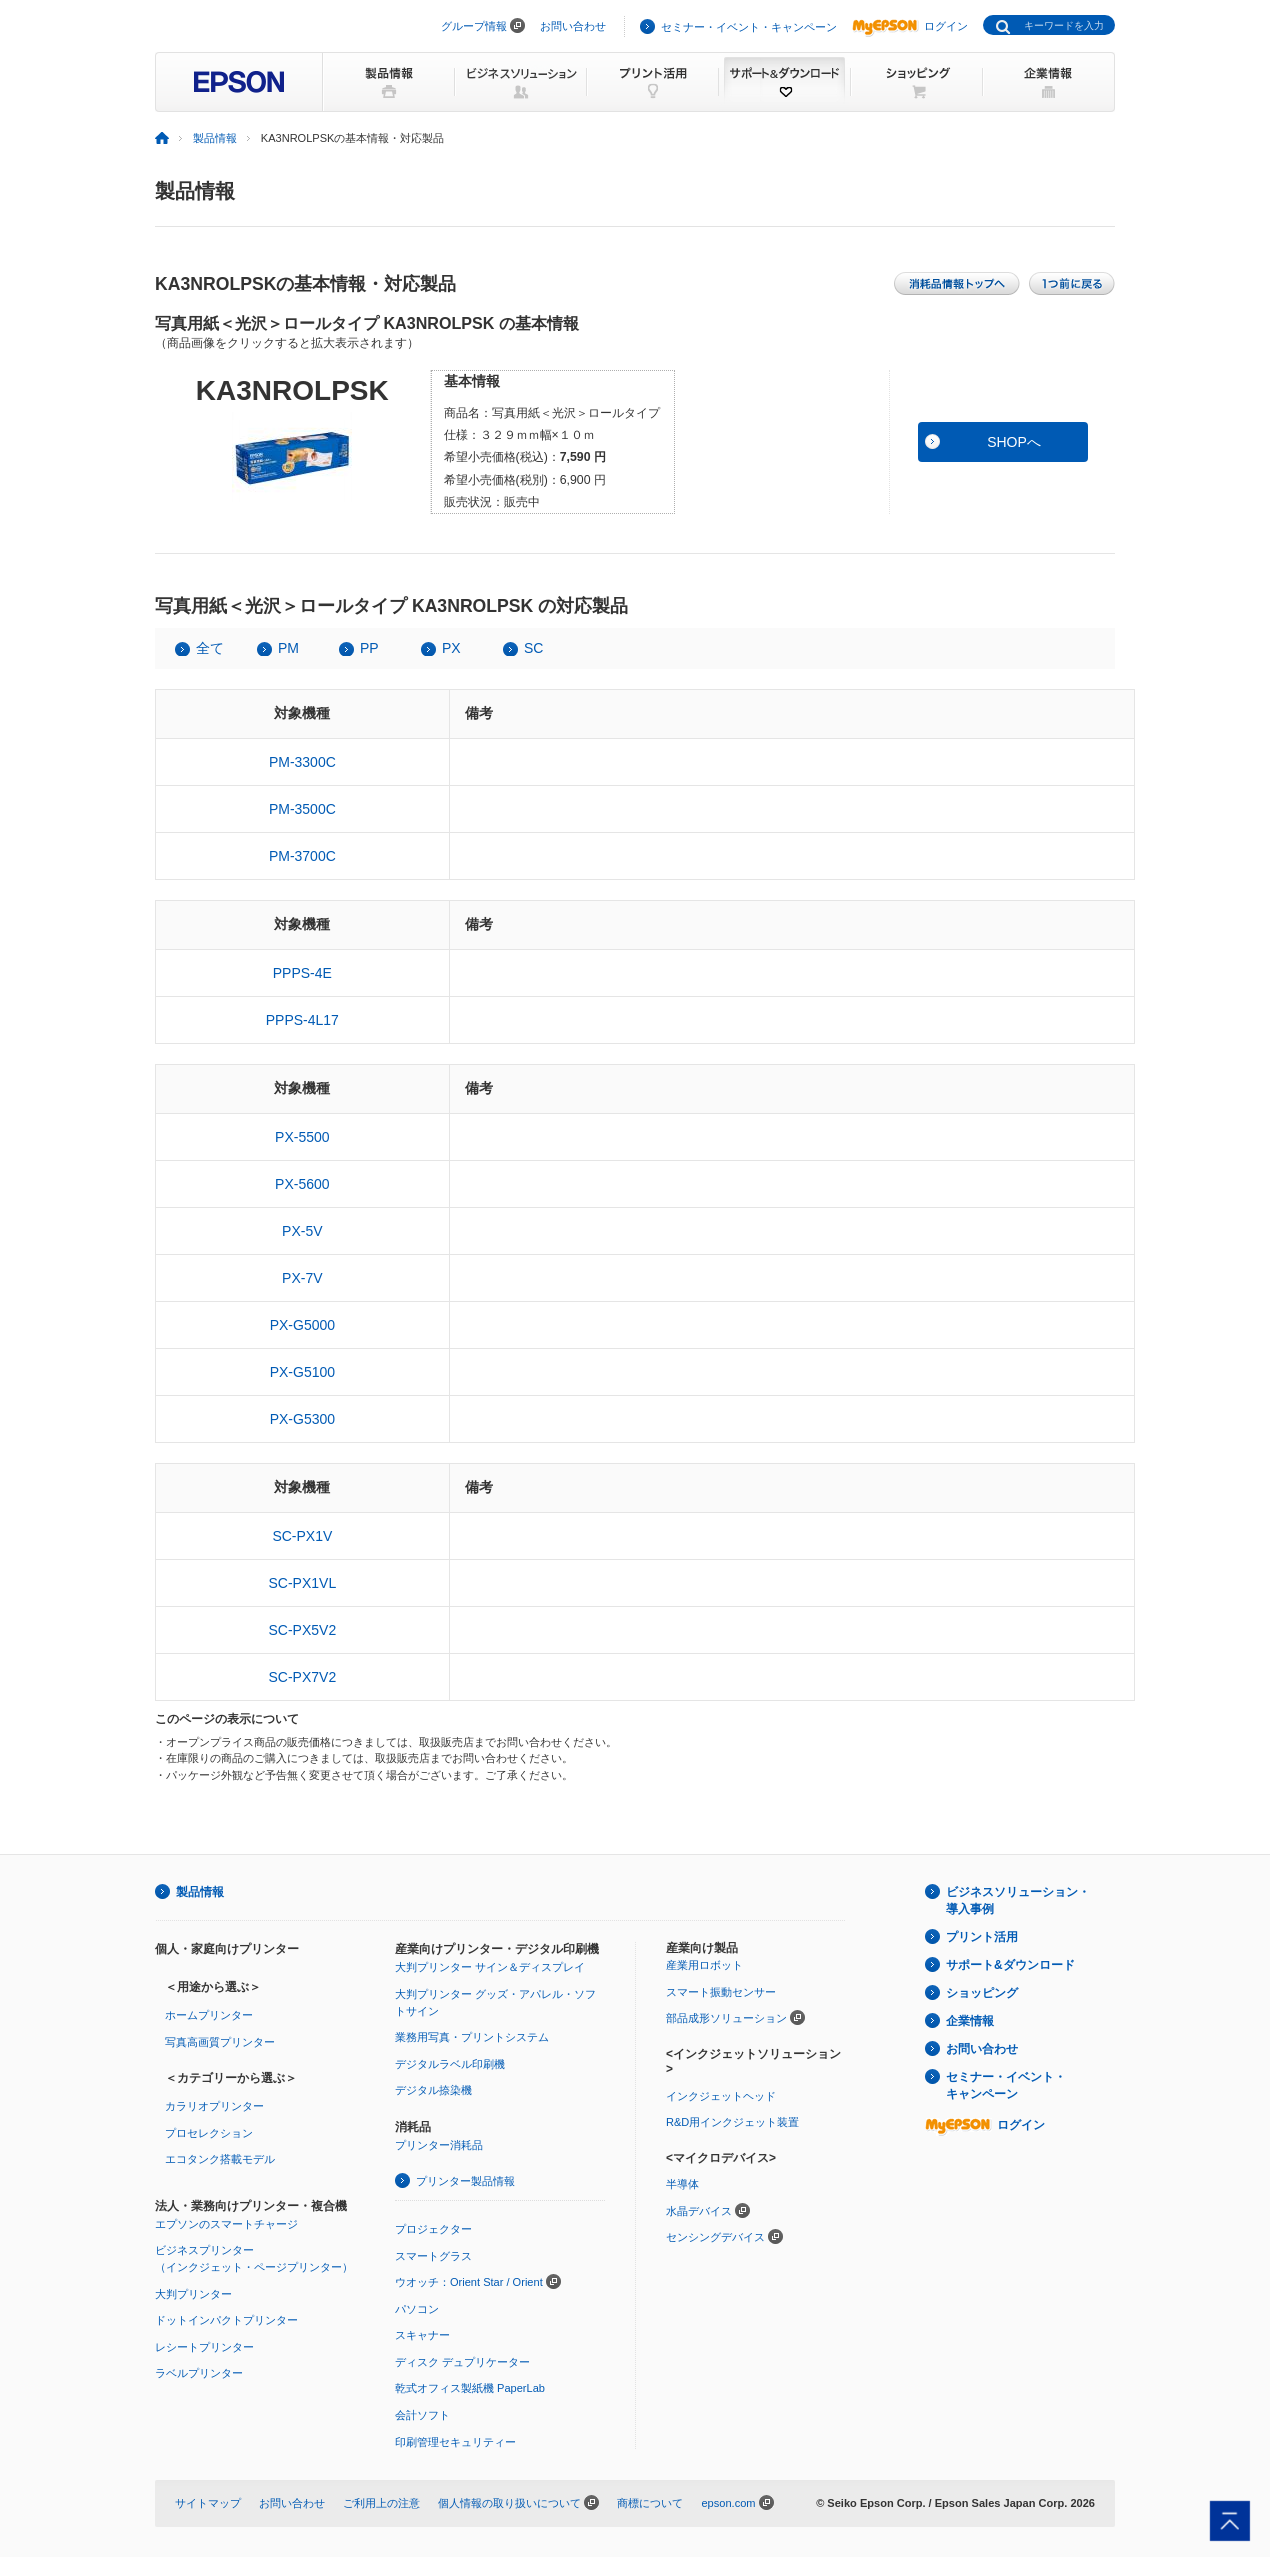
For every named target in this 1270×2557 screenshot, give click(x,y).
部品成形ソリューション (726, 2018)
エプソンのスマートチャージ (226, 2224)
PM (288, 648)
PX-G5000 (302, 1325)
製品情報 (215, 138)
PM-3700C (302, 856)
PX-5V (302, 1231)
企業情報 (970, 2021)
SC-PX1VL (302, 1583)
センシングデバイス (715, 2237)
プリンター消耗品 (439, 2145)
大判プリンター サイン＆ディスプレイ (490, 1967)
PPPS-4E (302, 973)
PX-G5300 (302, 1419)
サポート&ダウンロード (1010, 1965)
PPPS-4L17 (302, 1020)
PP (369, 648)
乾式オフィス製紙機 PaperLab (470, 2388)
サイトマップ (208, 2503)
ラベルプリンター (199, 2373)
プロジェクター (433, 2229)
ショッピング (982, 1993)
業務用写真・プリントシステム (472, 2037)
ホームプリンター (209, 2015)
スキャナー (422, 2335)
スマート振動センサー (721, 1992)
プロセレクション (209, 2133)
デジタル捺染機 (433, 2090)
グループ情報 (474, 26)
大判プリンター (193, 2294)
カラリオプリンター (214, 2106)
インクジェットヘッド (721, 2096)
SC (533, 648)
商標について (650, 2503)
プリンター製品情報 (465, 2181)
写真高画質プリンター (220, 2042)
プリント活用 (982, 1937)
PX (451, 648)
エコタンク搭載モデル (220, 2159)
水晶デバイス (699, 2211)
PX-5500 (302, 1137)
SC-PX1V (302, 1536)
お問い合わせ (573, 26)
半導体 (682, 2184)
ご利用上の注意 (381, 2503)
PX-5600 (302, 1184)
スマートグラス (433, 2256)
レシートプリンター (204, 2347)
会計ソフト (422, 2415)
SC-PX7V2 (302, 1677)
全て (210, 648)
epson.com (728, 2503)
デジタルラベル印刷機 (450, 2064)
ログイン (910, 26)
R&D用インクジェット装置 (732, 2122)
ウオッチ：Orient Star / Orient (469, 2282)
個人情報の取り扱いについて (509, 2503)
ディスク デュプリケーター (462, 2362)
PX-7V (302, 1278)
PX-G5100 (302, 1372)
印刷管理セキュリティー (455, 2442)
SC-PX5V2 (302, 1630)
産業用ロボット (704, 1965)
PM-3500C (302, 809)
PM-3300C (302, 762)
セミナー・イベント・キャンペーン (749, 27)
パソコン (417, 2309)
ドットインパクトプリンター (226, 2320)
